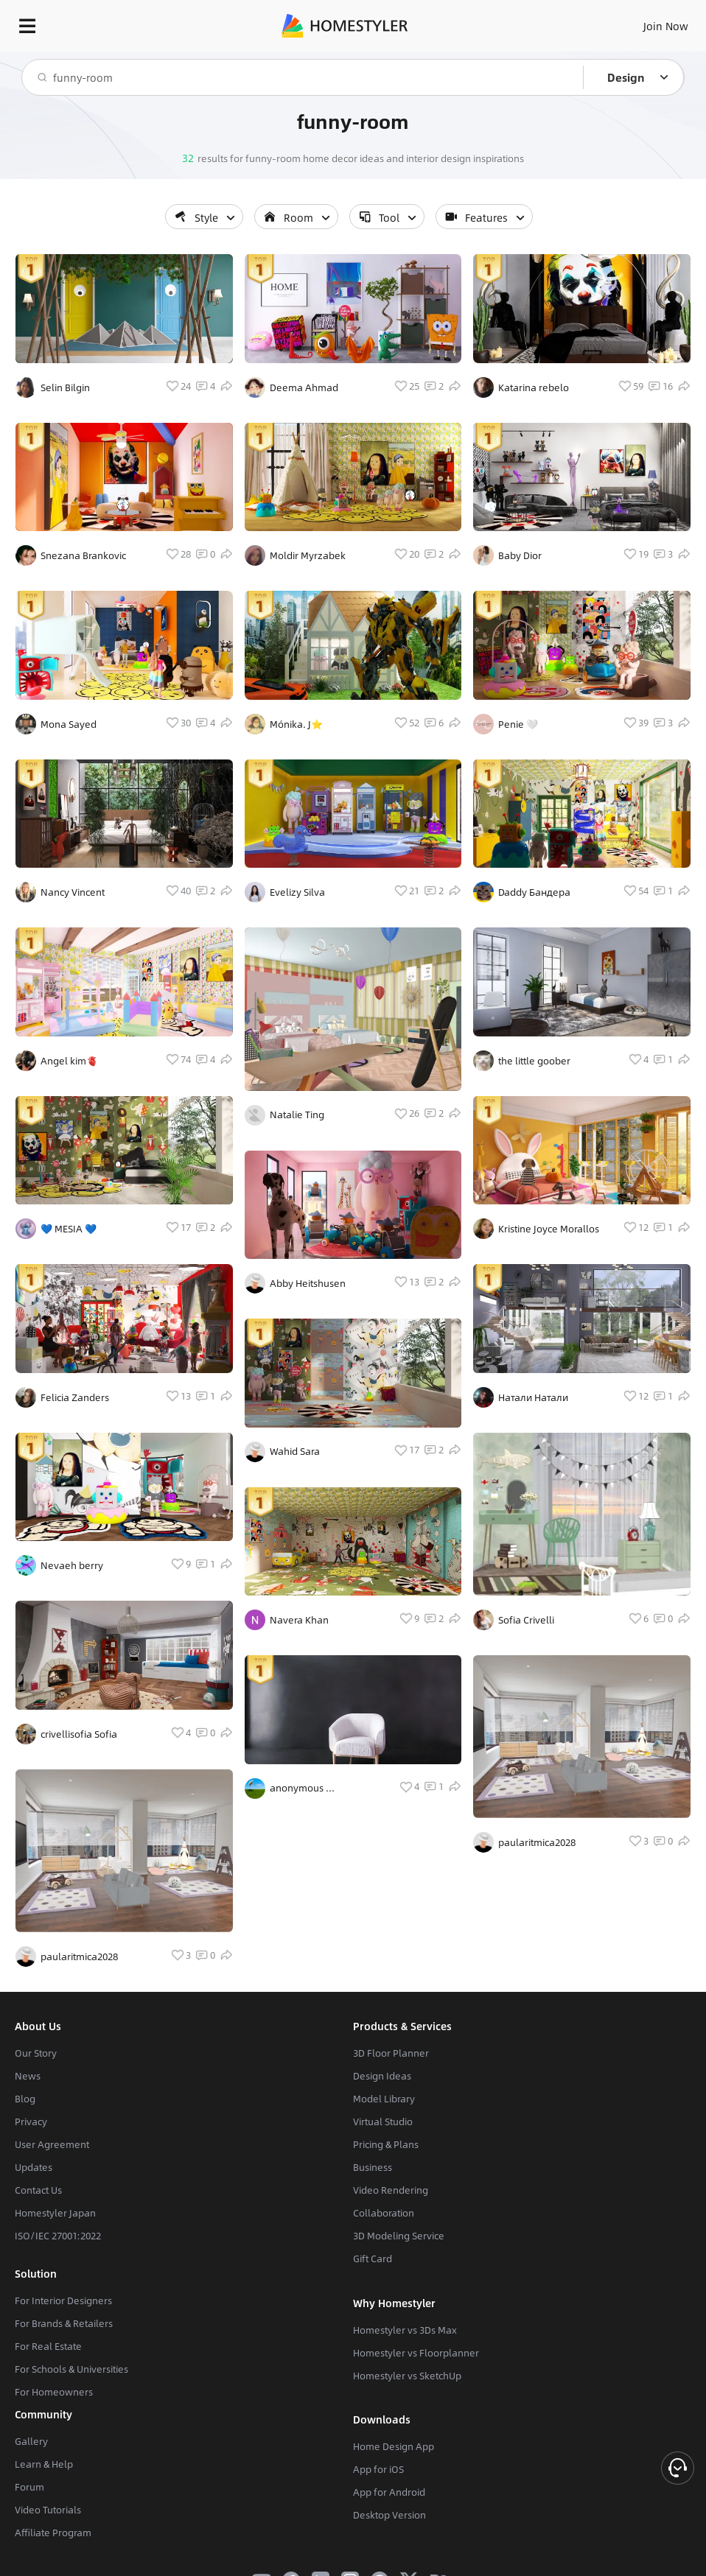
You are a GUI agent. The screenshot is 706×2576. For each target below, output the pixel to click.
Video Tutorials (48, 2509)
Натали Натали (533, 1397)
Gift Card (372, 2258)
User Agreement (52, 2144)
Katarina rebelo (533, 387)
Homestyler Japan (55, 2212)
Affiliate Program (53, 2532)
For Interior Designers (63, 2300)
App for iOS (378, 2469)
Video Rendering (390, 2190)
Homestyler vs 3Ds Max (405, 2330)
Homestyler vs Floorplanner (416, 2352)
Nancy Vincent (73, 892)
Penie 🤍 (518, 724)
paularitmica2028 (79, 1956)
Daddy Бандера (534, 892)
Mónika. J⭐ (296, 724)
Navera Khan (299, 1619)
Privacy (31, 2121)
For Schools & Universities (71, 2369)
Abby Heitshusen (308, 1283)
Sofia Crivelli (526, 1619)
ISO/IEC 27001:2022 (58, 2235)
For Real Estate (48, 2346)
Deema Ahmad (304, 387)
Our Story (36, 2053)
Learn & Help (44, 2464)
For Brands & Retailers (64, 2323)
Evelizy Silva (297, 892)
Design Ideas (382, 2075)
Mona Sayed (69, 724)
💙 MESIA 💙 (69, 1228)
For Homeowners (54, 2391)
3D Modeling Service (398, 2235)
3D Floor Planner (391, 2053)
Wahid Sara (295, 1451)
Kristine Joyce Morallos (548, 1228)
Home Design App (393, 2446)
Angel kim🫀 (69, 1060)
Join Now (665, 26)
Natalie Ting (297, 1114)
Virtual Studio (383, 2121)
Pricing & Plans (386, 2144)
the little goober (534, 1060)
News (28, 2075)
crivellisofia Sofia (79, 1734)
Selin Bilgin (65, 387)
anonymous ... (302, 1787)
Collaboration (383, 2212)
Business (372, 2167)
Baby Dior (520, 555)
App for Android (389, 2492)
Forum (29, 2487)
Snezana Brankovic (83, 555)
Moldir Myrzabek (308, 555)
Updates (33, 2167)
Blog (25, 2098)
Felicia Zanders (75, 1397)
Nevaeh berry (72, 1565)
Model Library (384, 2098)
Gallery (31, 2441)
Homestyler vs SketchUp (407, 2375)
